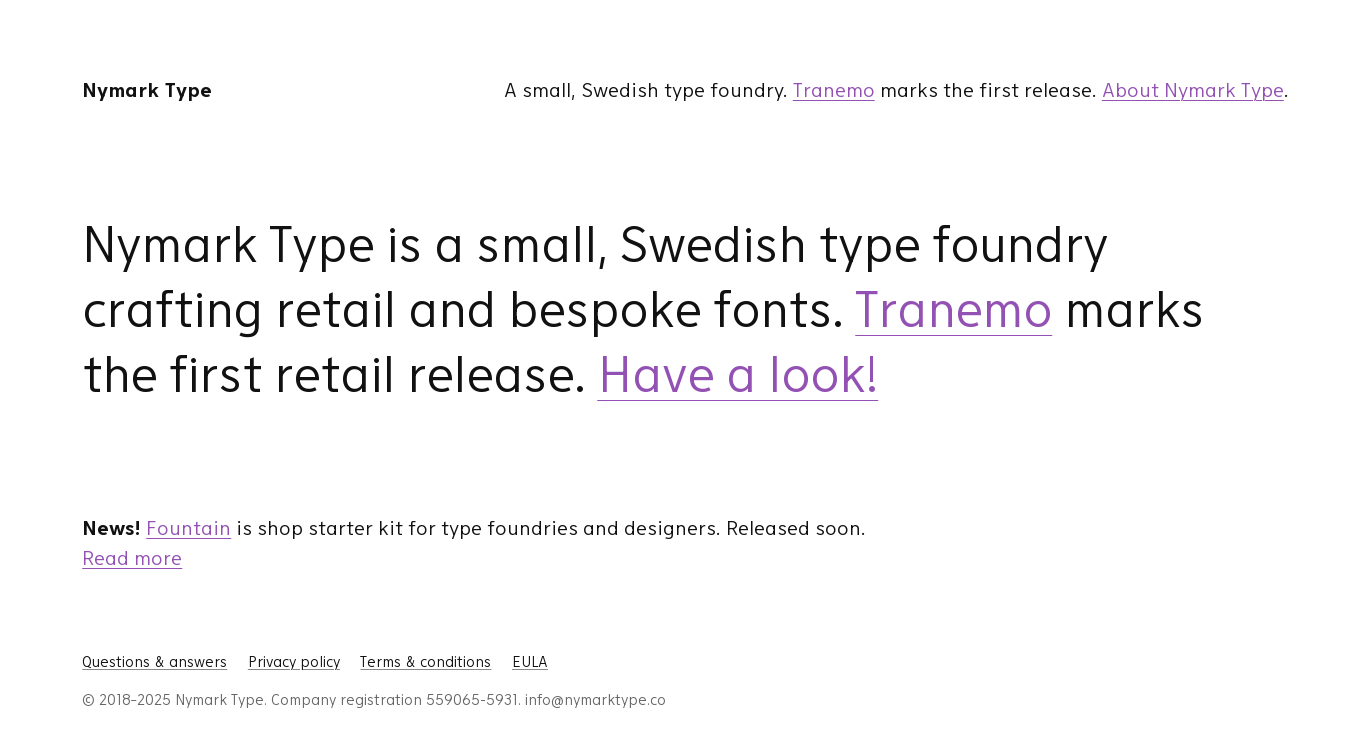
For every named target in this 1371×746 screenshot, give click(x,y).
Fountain (188, 528)
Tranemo (834, 90)
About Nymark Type (1193, 90)
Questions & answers (154, 661)
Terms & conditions (425, 661)
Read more (132, 558)
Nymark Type (147, 90)
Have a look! (737, 374)
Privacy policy (294, 661)
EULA (530, 661)
